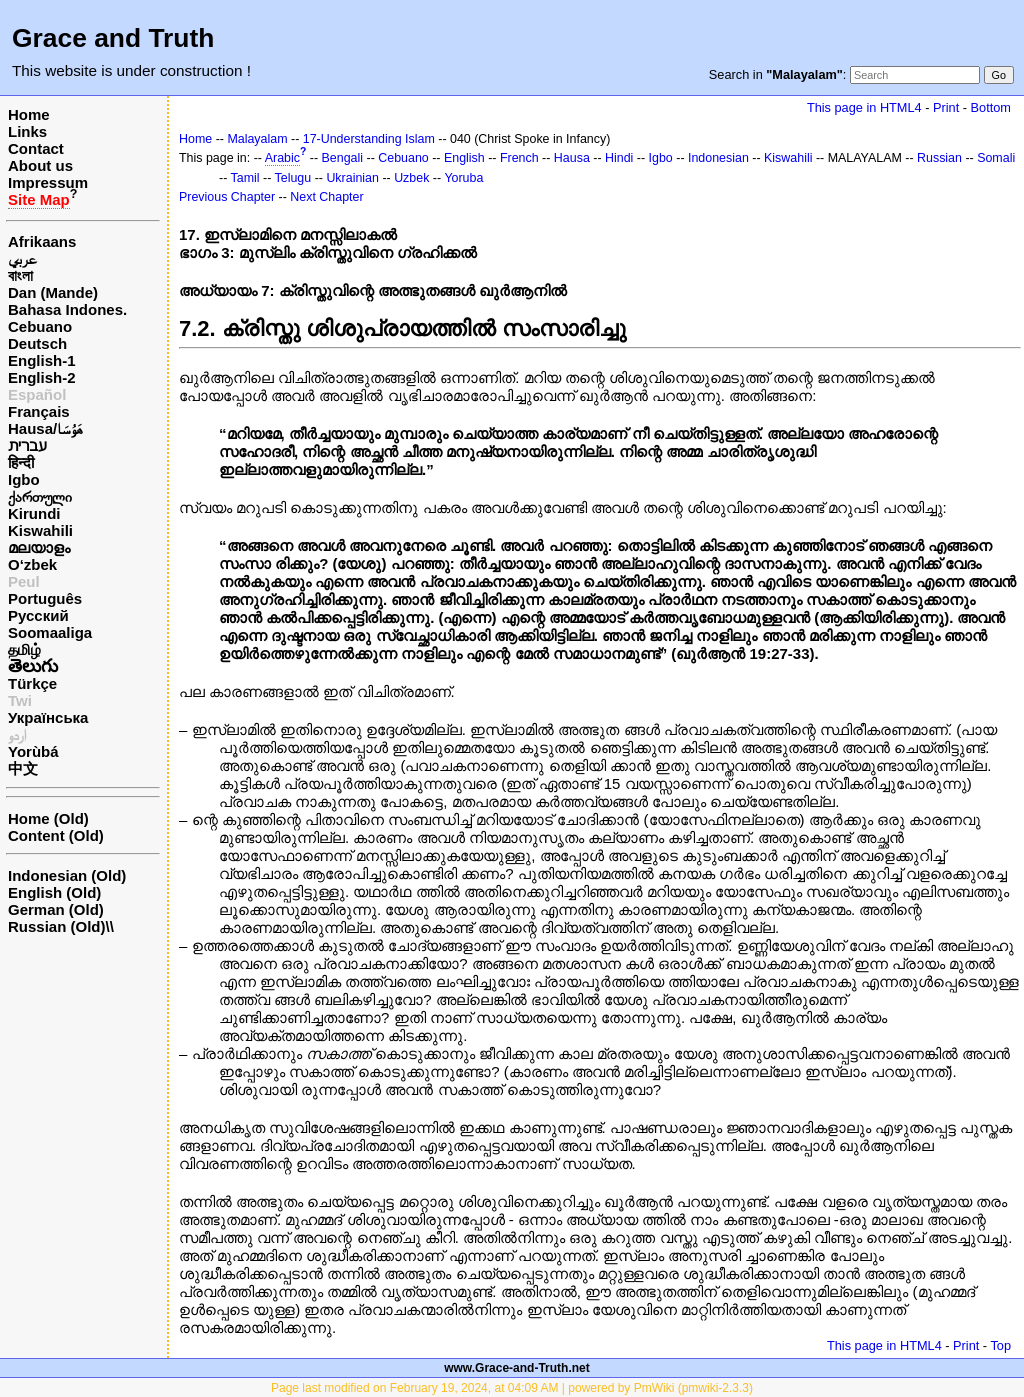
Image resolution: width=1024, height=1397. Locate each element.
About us (40, 165)
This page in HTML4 (864, 107)
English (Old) (54, 892)
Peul (24, 581)
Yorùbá (33, 751)
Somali (996, 158)
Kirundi (34, 513)
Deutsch (37, 343)
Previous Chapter (227, 197)
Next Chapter (326, 197)
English (464, 158)
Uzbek (411, 178)
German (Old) (56, 909)
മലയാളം (39, 547)
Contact (36, 148)
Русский (38, 615)
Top (1000, 1345)
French (519, 158)
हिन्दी (21, 462)
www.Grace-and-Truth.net (517, 1368)
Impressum (48, 182)
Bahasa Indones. (67, 309)
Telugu (293, 178)
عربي (22, 258)
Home (29, 114)
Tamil (245, 178)
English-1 (42, 360)
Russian (939, 158)
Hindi (619, 158)
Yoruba (463, 178)
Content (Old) (56, 835)
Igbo (24, 479)
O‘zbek (32, 564)
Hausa (572, 158)
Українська (48, 717)
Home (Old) (48, 818)
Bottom (991, 107)
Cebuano (40, 326)
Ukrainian (352, 178)
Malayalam (257, 139)
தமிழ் (24, 649)
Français (39, 411)
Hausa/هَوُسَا (45, 428)
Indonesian (718, 158)
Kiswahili (40, 530)
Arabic (282, 158)
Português (45, 598)
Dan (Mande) (53, 292)
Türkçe (32, 683)
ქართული (40, 496)
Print (946, 107)
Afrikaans (42, 241)
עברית (27, 445)
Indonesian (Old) (67, 875)
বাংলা (20, 275)
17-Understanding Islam (369, 139)
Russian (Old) (57, 926)
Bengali (343, 158)
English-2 (42, 377)
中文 (23, 768)
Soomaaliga (50, 632)
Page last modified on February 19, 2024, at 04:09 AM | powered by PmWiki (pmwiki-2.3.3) (512, 1388)
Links (27, 131)
